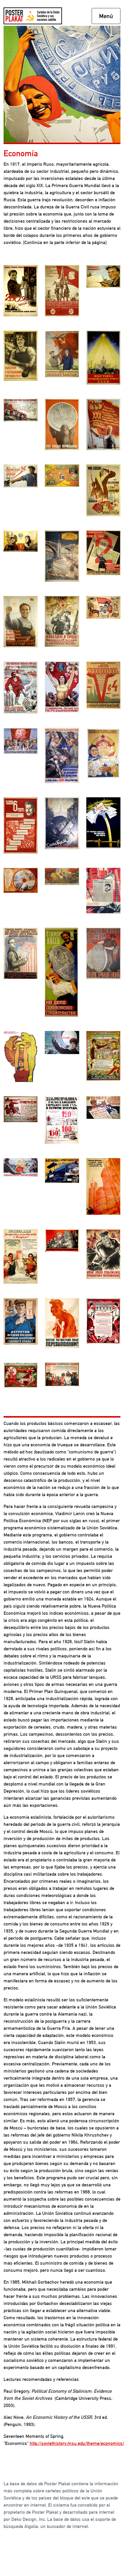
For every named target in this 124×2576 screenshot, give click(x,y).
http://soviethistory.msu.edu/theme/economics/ (77, 2443)
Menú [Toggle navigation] (106, 16)
